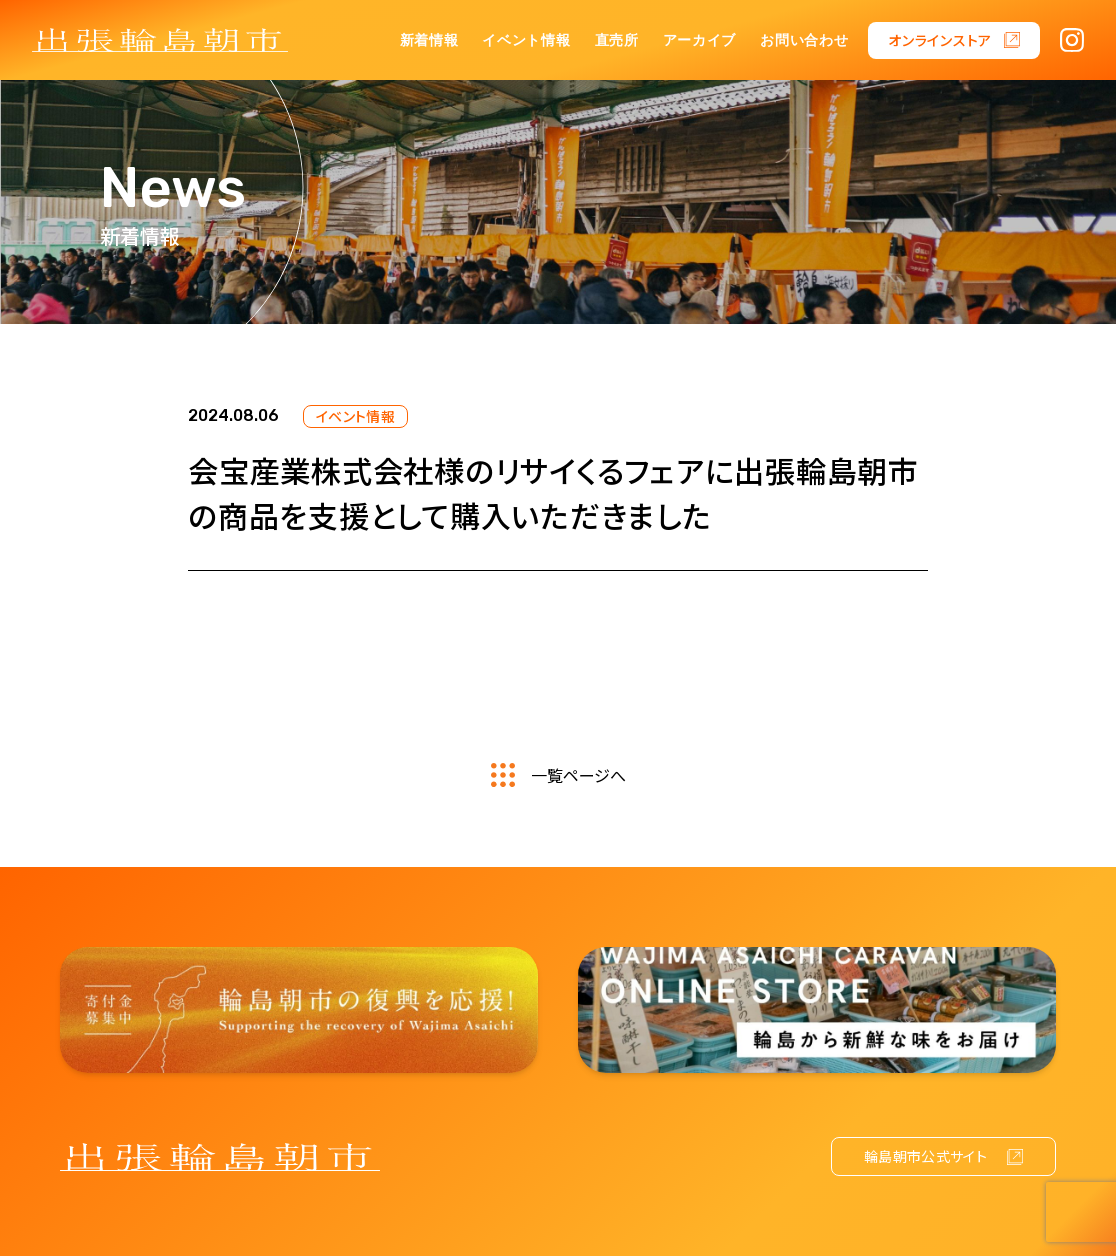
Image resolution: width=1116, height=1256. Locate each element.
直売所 (617, 40)
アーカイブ (700, 40)
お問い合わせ (804, 40)
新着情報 (429, 40)
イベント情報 (526, 40)
